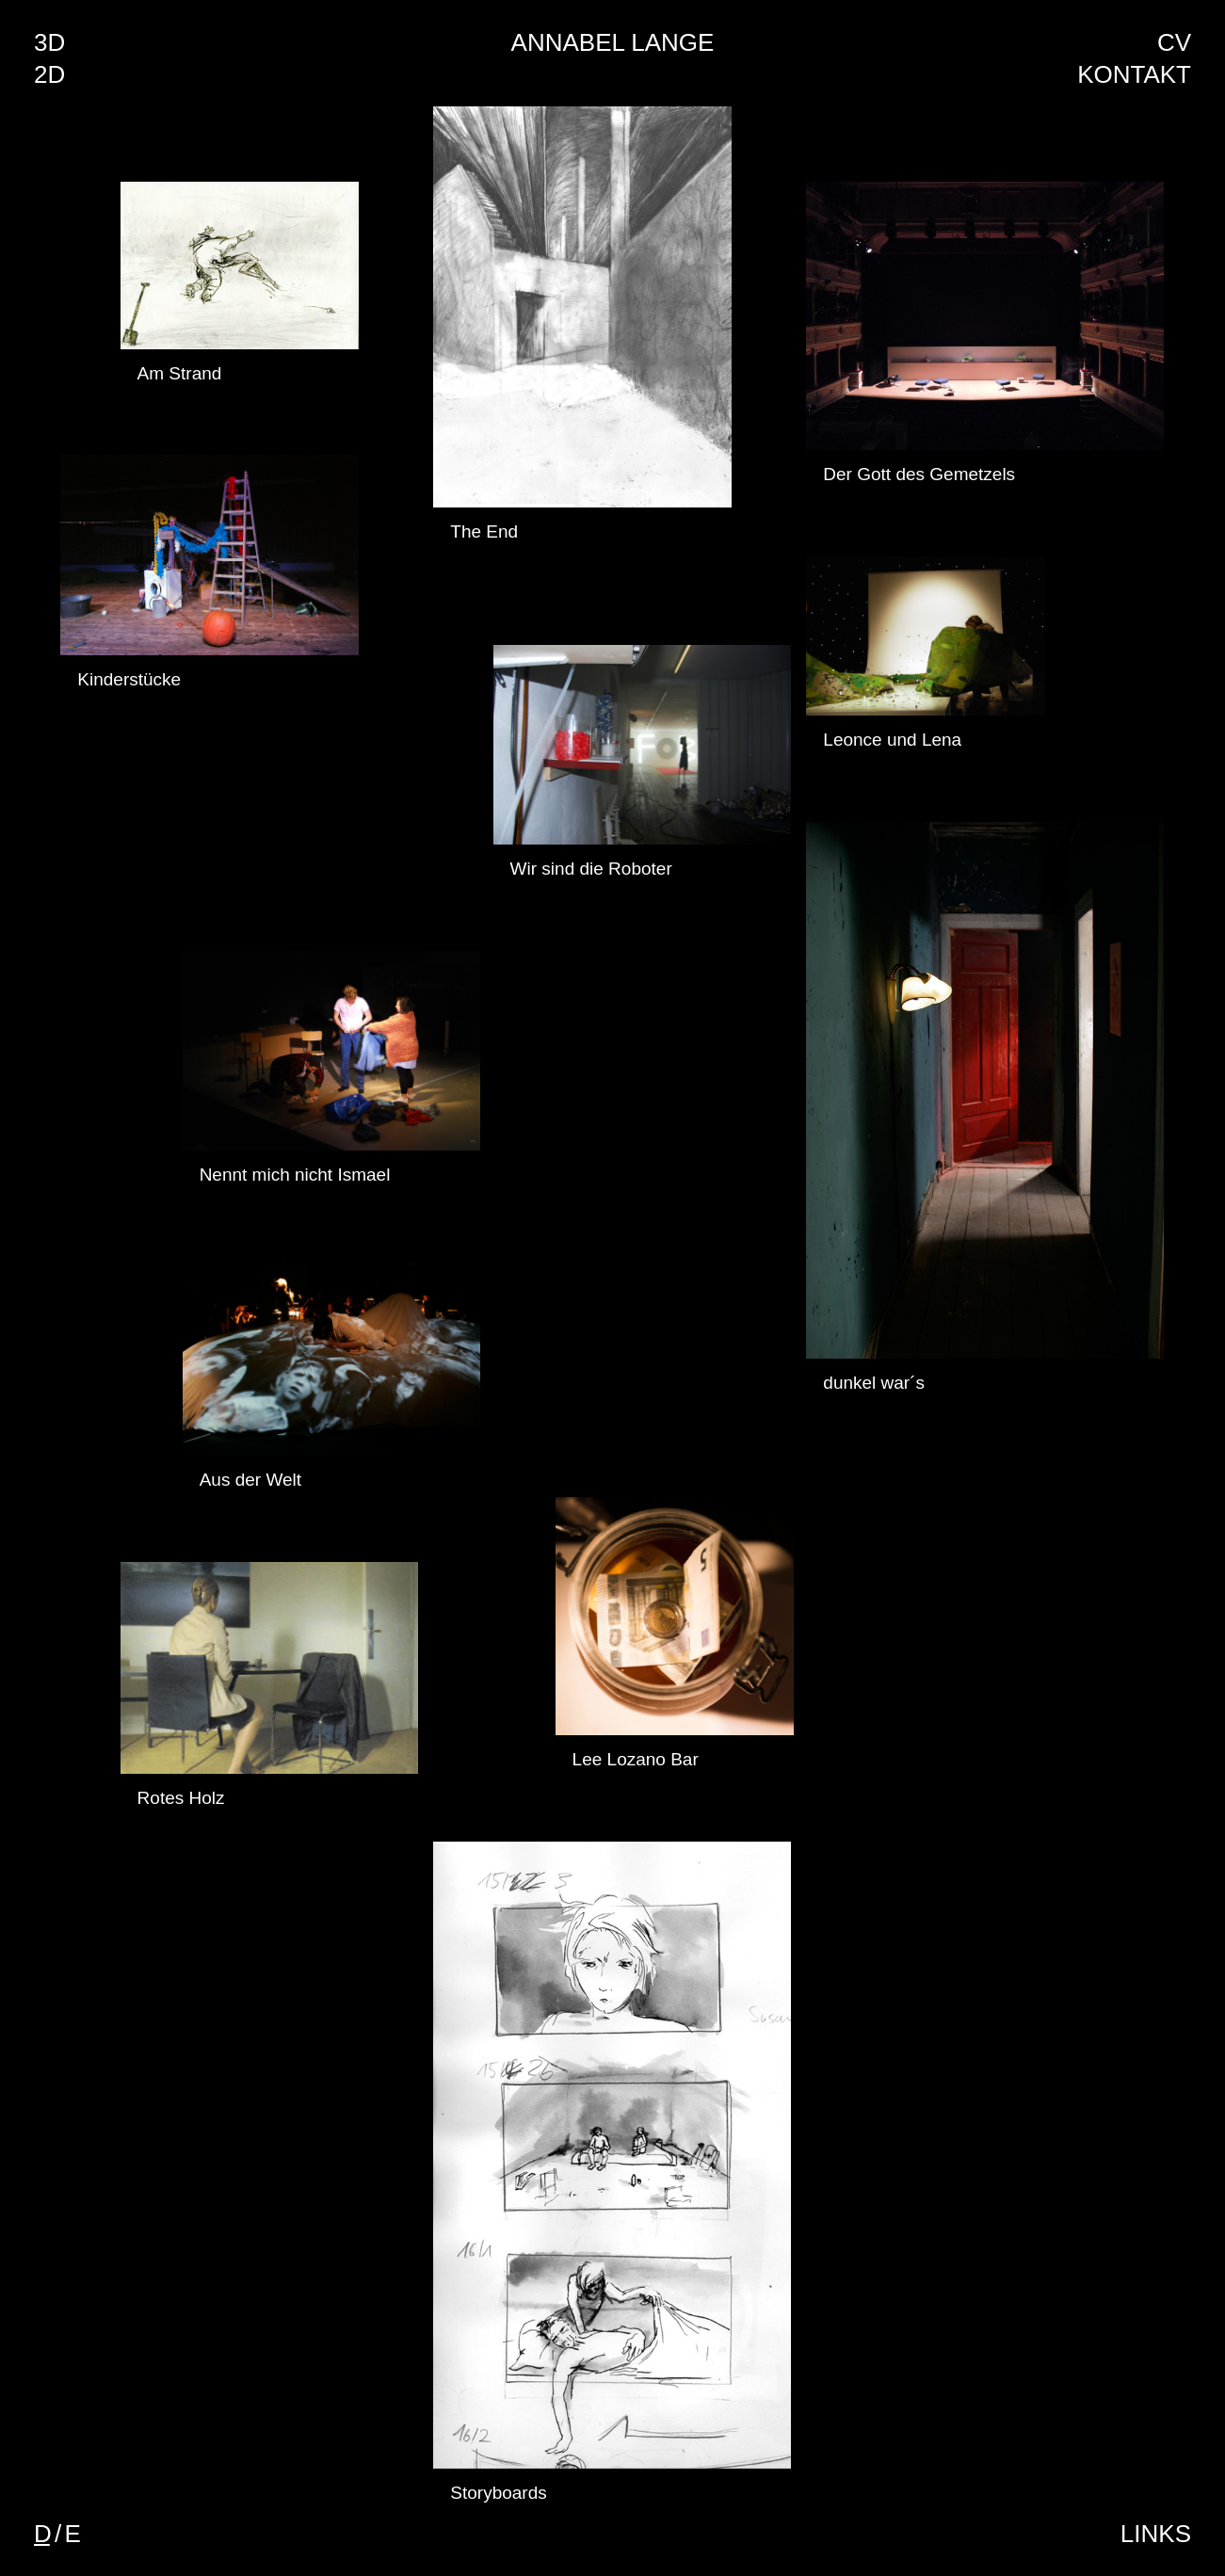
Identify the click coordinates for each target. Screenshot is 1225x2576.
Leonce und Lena (892, 739)
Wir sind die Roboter (591, 868)
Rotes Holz (181, 1798)
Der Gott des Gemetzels (919, 474)
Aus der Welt (250, 1479)
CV (1174, 42)
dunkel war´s (874, 1383)
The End (484, 531)
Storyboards (498, 2493)
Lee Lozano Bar (635, 1759)
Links (1155, 2534)
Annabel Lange (613, 42)
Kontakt (1134, 74)
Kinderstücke (129, 679)
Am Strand (179, 373)
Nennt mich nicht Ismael (295, 1174)
